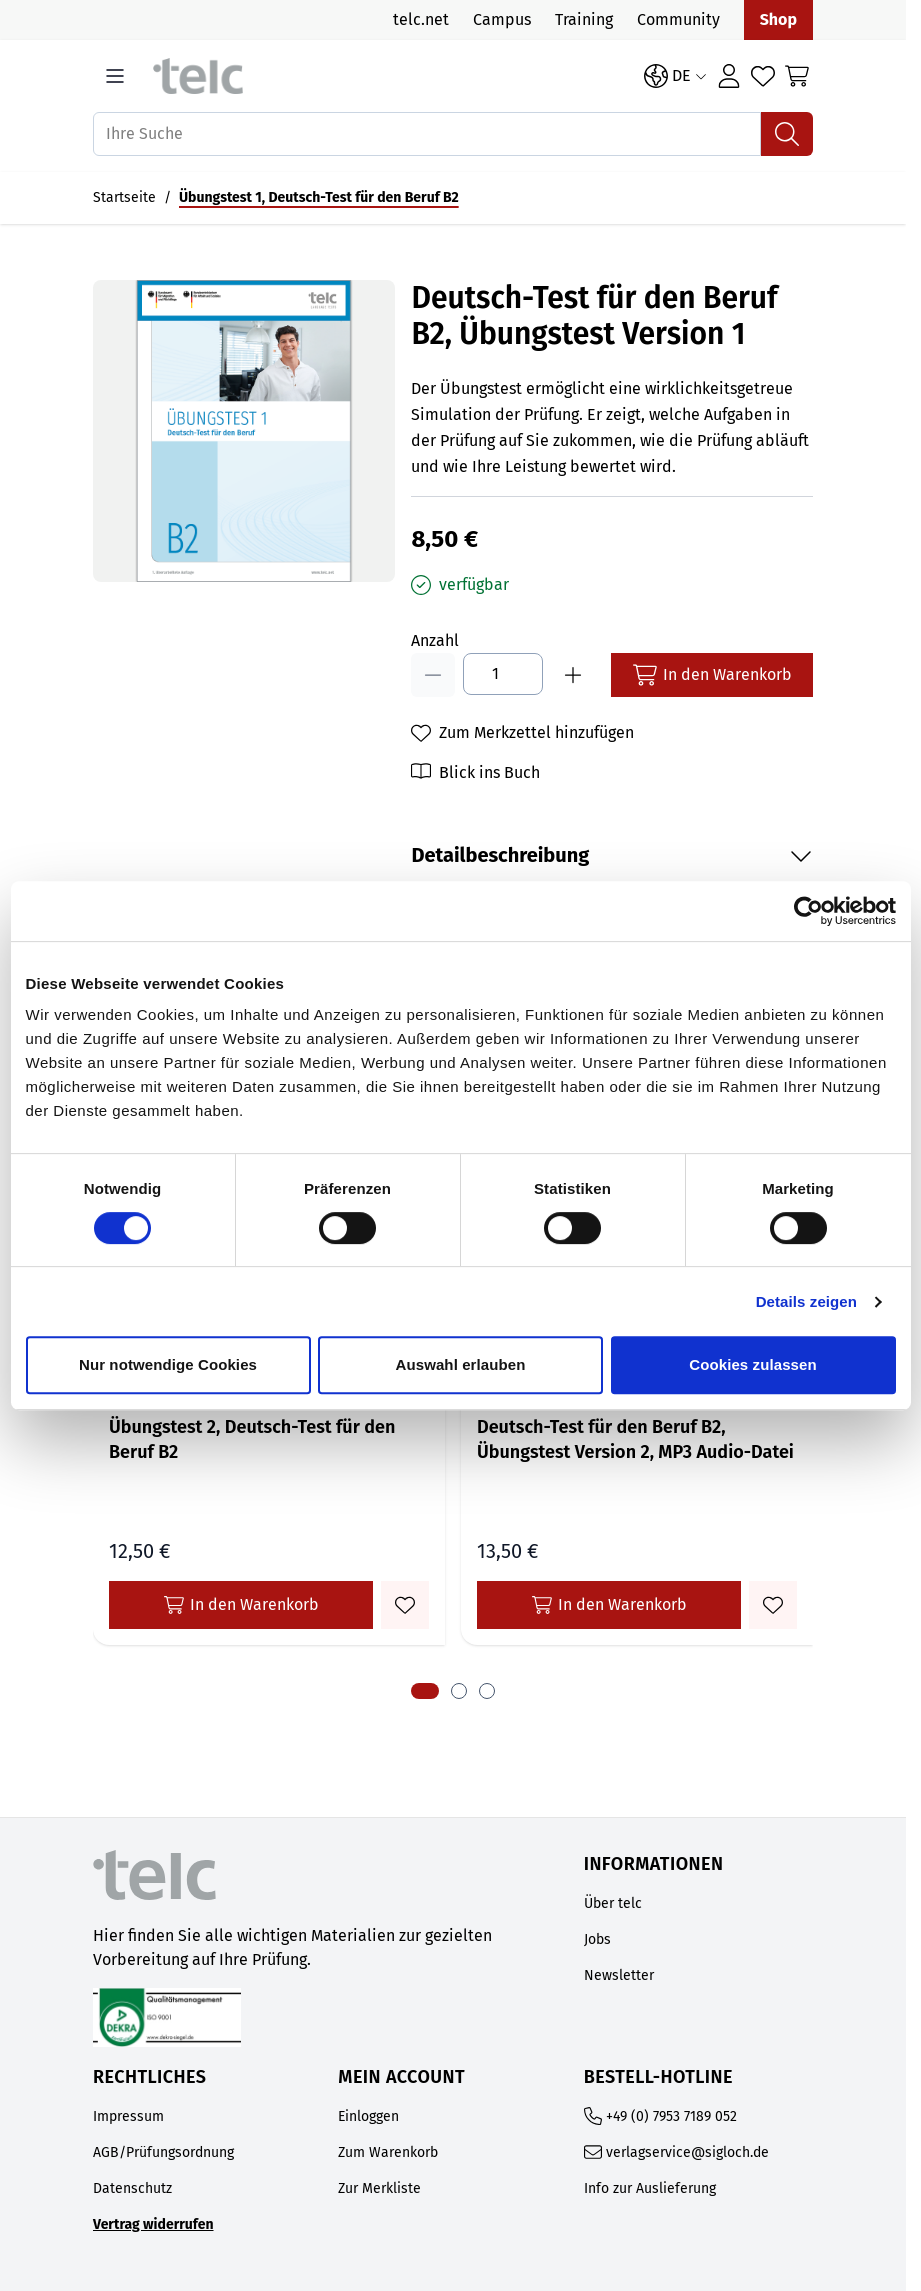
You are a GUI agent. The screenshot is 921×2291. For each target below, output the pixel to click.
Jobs (597, 1939)
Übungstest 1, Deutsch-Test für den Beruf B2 (319, 197)
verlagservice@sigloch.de (687, 2152)
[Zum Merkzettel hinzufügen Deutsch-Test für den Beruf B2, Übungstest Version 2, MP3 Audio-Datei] (773, 1605)
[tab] (425, 1691)
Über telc (613, 1903)
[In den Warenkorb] (712, 675)
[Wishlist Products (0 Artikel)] (763, 76)
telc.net (421, 19)
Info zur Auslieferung (650, 2188)
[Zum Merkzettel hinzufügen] (522, 733)
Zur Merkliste (379, 2188)
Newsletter (619, 1975)
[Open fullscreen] (244, 431)
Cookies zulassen (752, 1364)
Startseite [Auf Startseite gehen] (124, 197)
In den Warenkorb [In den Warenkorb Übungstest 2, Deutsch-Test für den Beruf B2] (241, 1605)
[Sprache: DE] (675, 76)
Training (584, 19)
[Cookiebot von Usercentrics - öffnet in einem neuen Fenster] (808, 911)
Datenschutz (132, 2188)
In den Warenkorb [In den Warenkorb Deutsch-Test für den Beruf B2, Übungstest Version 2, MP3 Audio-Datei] (609, 1605)
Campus (502, 19)
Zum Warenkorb (388, 2152)
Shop (778, 19)
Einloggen (368, 2116)
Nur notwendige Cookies (168, 1364)
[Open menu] (115, 76)
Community (678, 19)
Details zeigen (806, 1301)
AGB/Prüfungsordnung (163, 2152)
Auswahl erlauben (461, 1364)
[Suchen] (787, 134)
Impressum (128, 2116)
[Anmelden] (729, 76)
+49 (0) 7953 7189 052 (671, 2116)
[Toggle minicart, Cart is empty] (797, 76)
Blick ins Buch (489, 772)
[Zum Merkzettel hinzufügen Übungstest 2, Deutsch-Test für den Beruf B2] (405, 1605)
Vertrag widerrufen (153, 2224)
